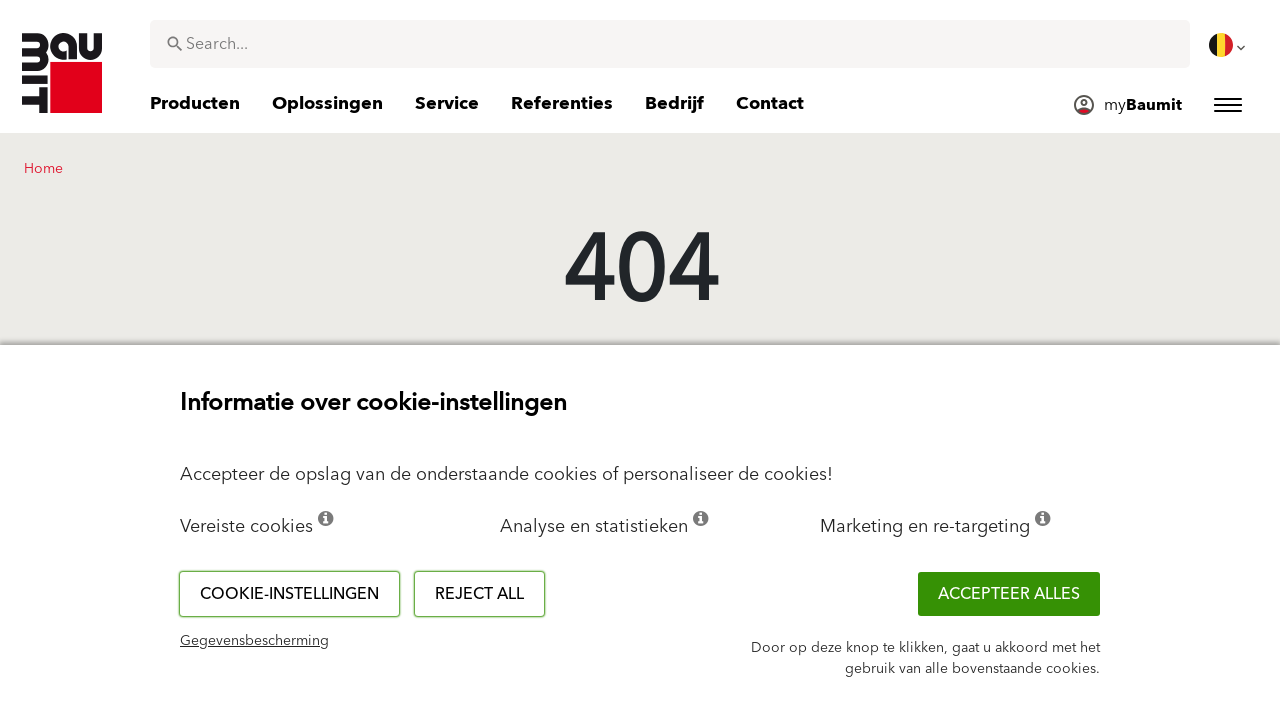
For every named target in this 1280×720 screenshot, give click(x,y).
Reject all (479, 594)
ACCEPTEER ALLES (1009, 594)
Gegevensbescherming (254, 641)
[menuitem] (1229, 45)
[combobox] (670, 44)
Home (43, 169)
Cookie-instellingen (289, 594)
